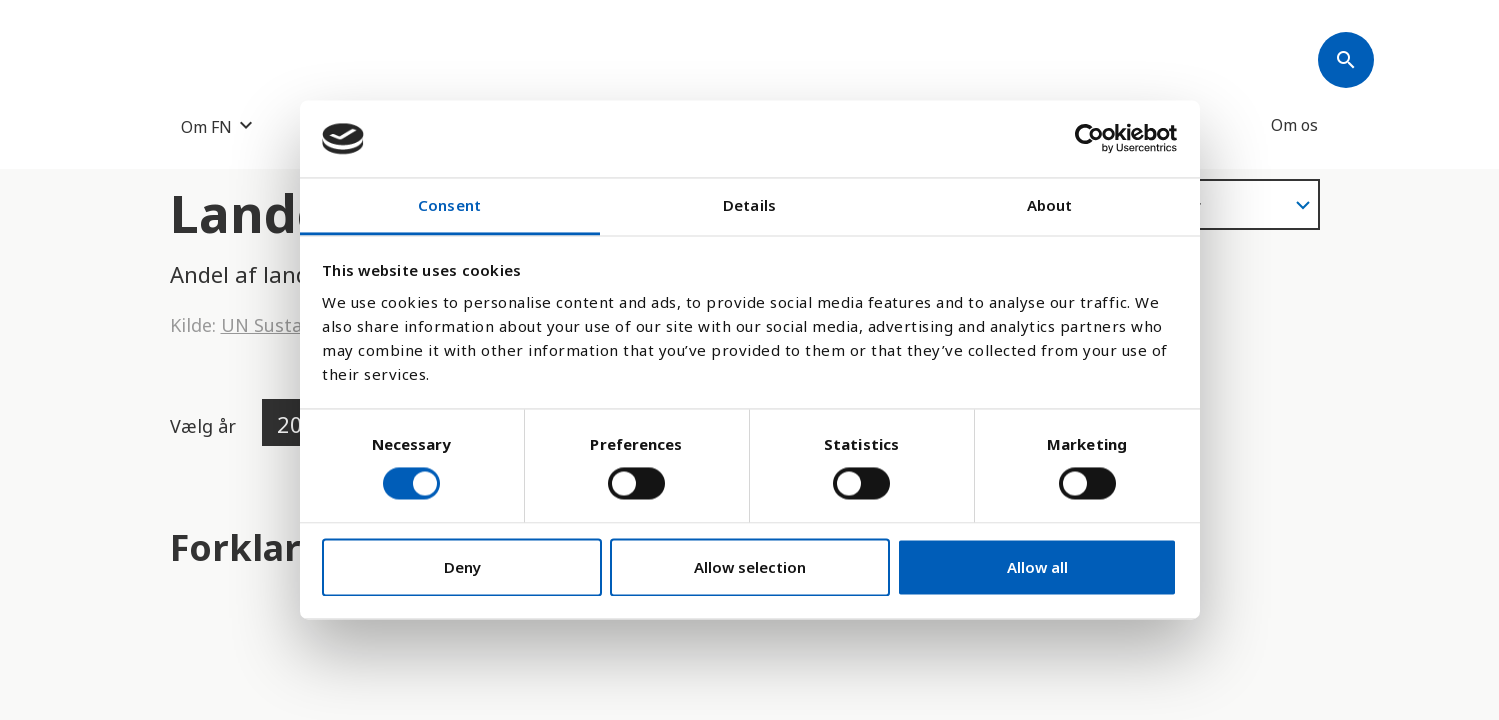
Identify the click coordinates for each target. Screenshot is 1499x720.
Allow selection (750, 567)
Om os (1294, 125)
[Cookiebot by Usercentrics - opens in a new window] (1089, 139)
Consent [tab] (449, 205)
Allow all (1037, 567)
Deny (462, 567)
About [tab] (1050, 205)
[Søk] (1346, 60)
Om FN (206, 126)
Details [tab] (749, 205)
